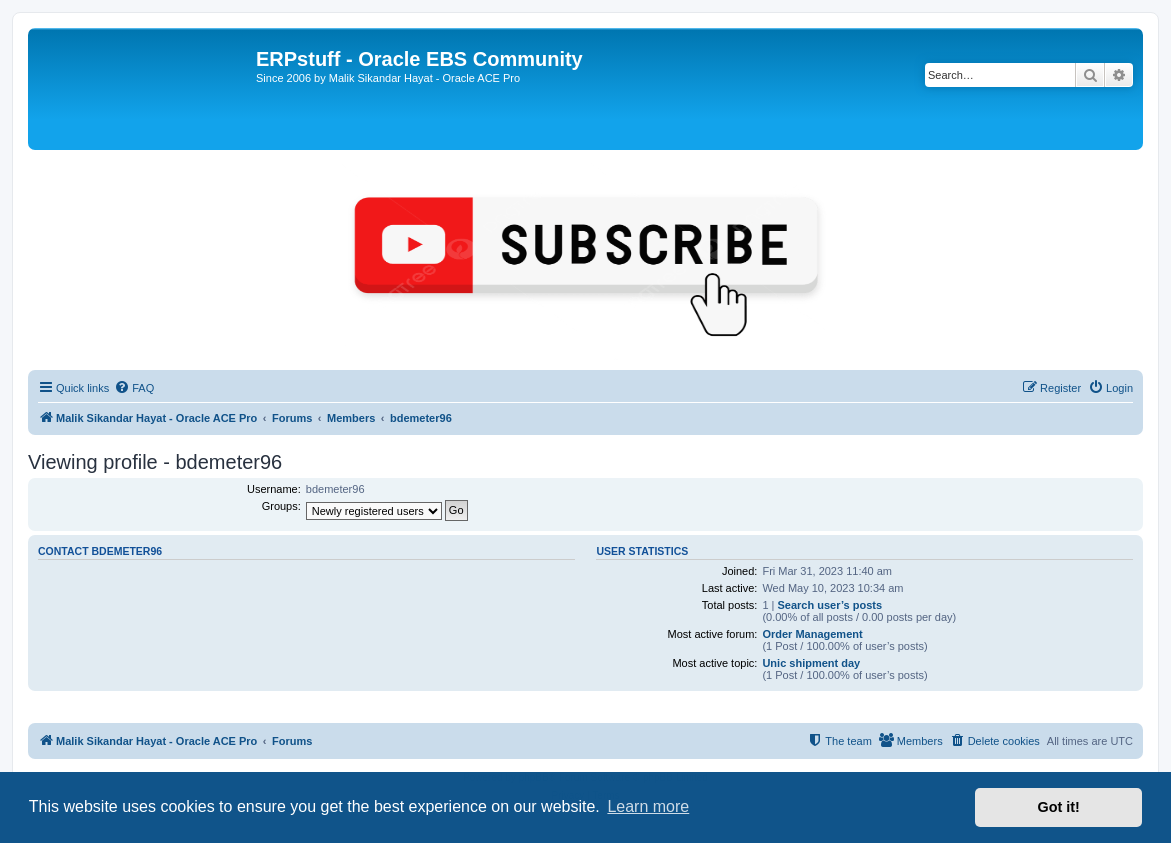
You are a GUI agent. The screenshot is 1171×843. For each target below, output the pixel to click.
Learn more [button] (648, 806)
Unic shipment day (811, 663)
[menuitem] (134, 388)
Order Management (812, 634)
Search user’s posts (830, 605)
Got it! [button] (1059, 807)
